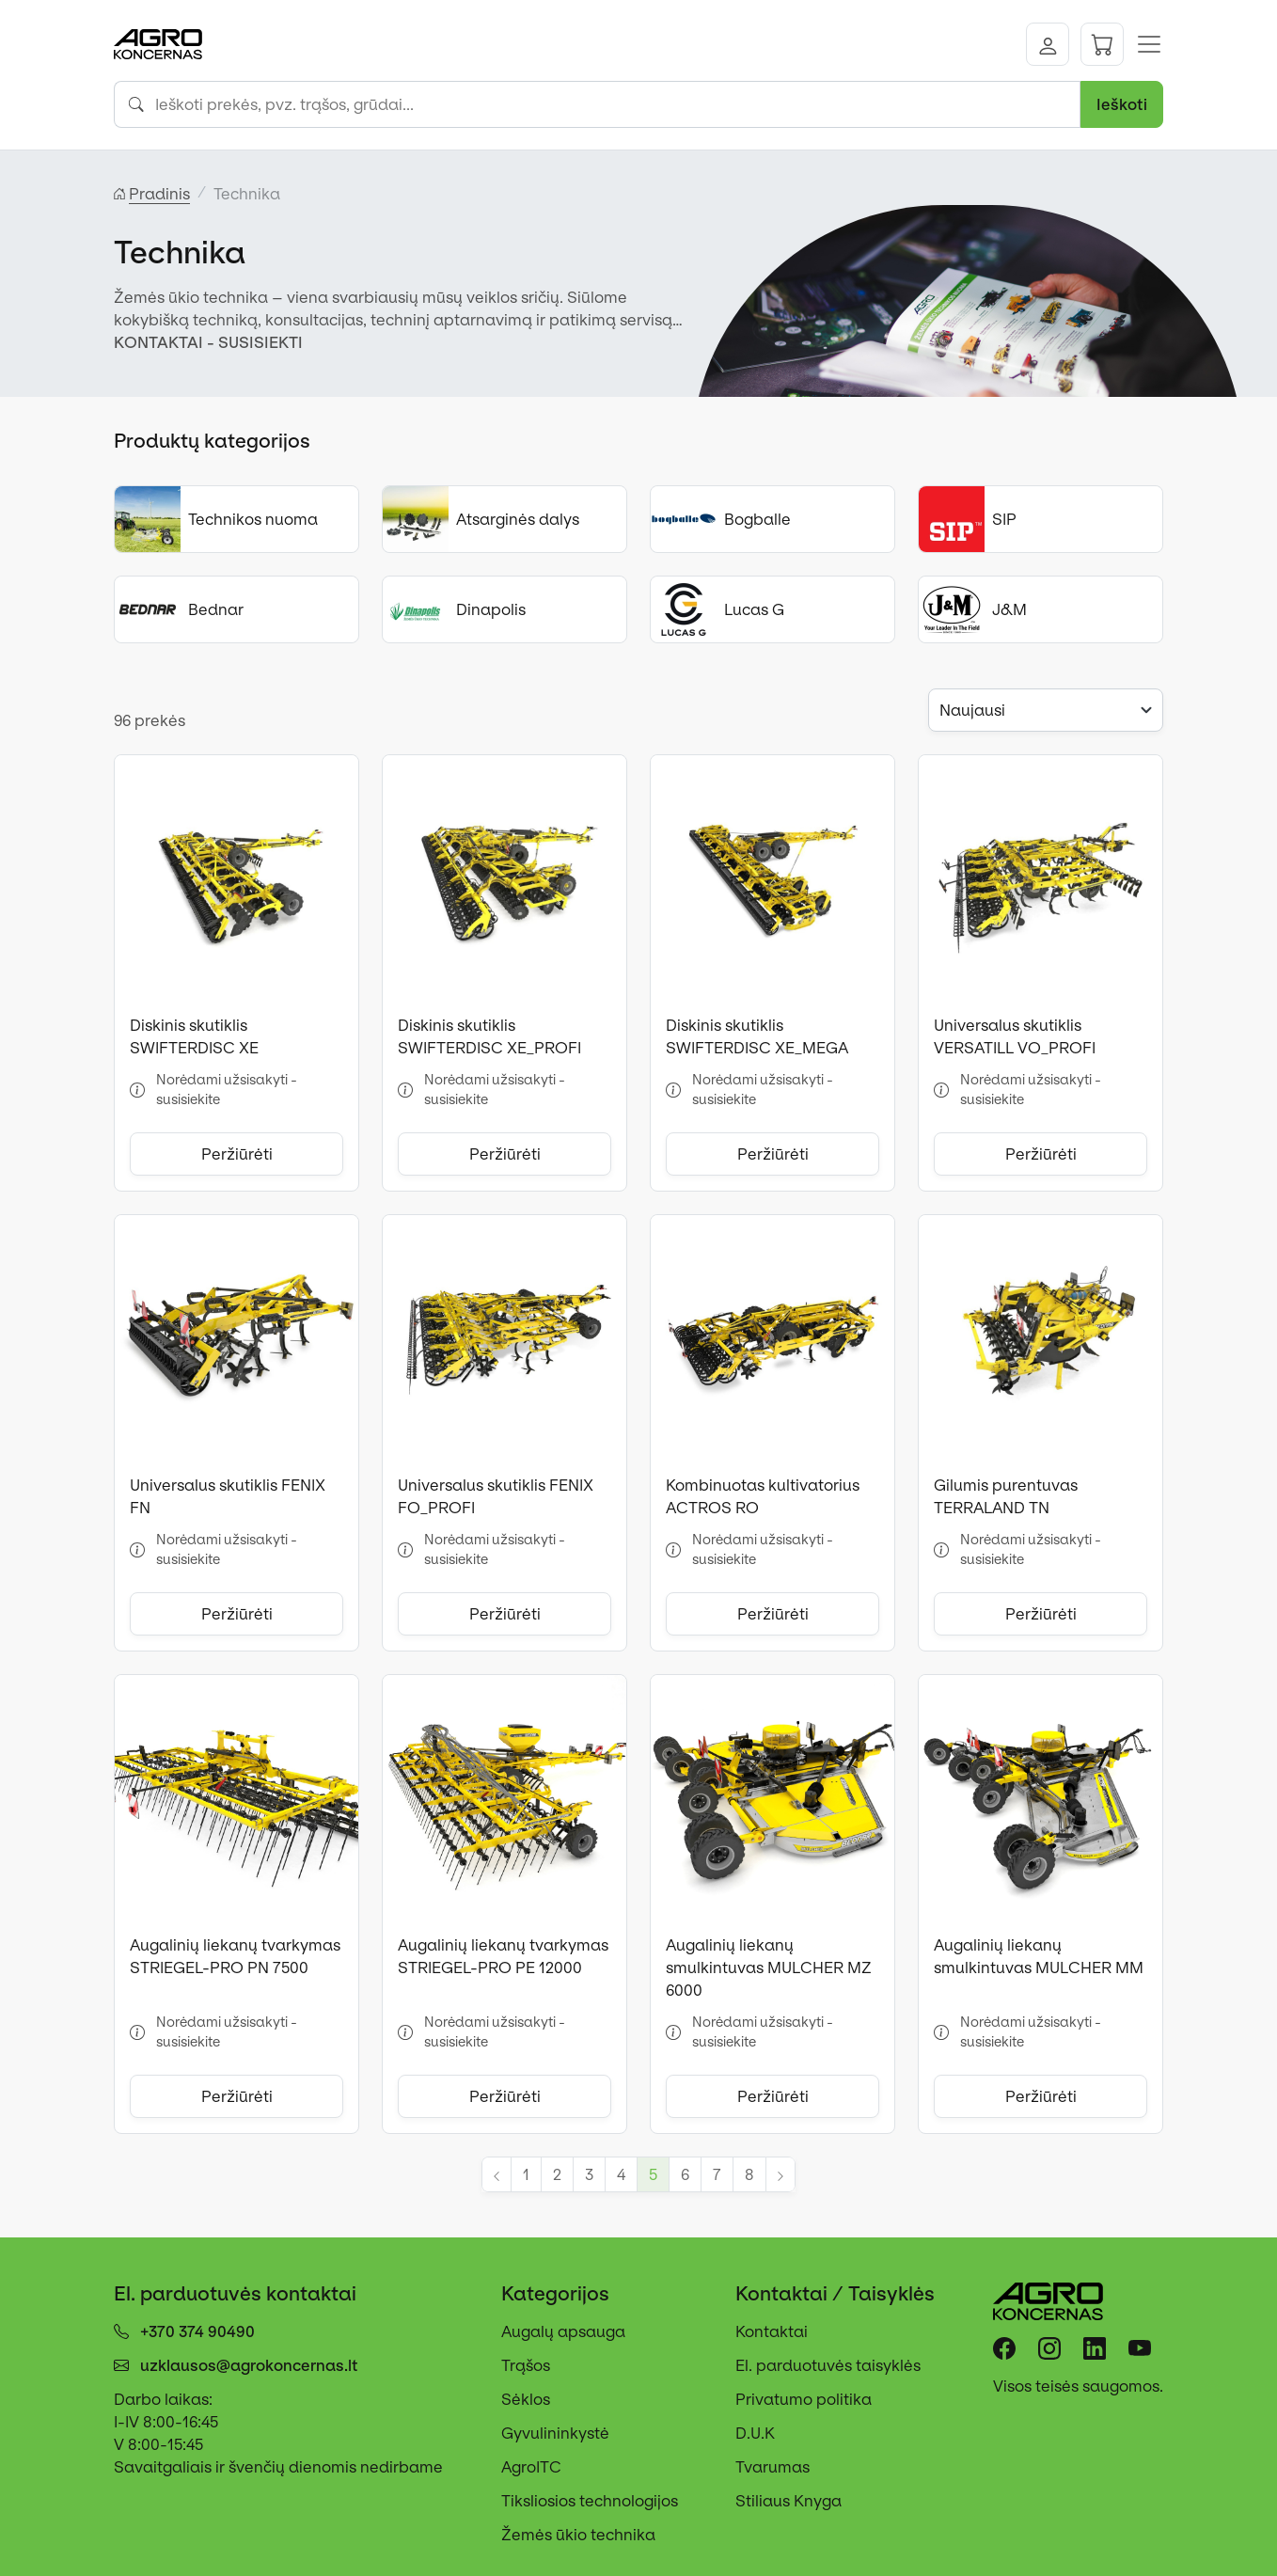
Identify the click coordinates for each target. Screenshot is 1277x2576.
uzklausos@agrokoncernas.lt (249, 2365)
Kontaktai (771, 2331)
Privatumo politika (803, 2399)
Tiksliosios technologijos (589, 2500)
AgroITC (531, 2466)
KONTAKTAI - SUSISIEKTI (208, 342)
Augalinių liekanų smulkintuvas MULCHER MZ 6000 (769, 1967)
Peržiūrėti (237, 1154)
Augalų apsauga (563, 2331)
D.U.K (755, 2433)
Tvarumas (772, 2466)
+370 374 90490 (197, 2331)
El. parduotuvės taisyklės (828, 2365)
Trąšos (525, 2365)
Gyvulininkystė (555, 2433)
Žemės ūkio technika (578, 2534)
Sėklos (525, 2399)
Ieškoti (1121, 104)
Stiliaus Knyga (788, 2500)
